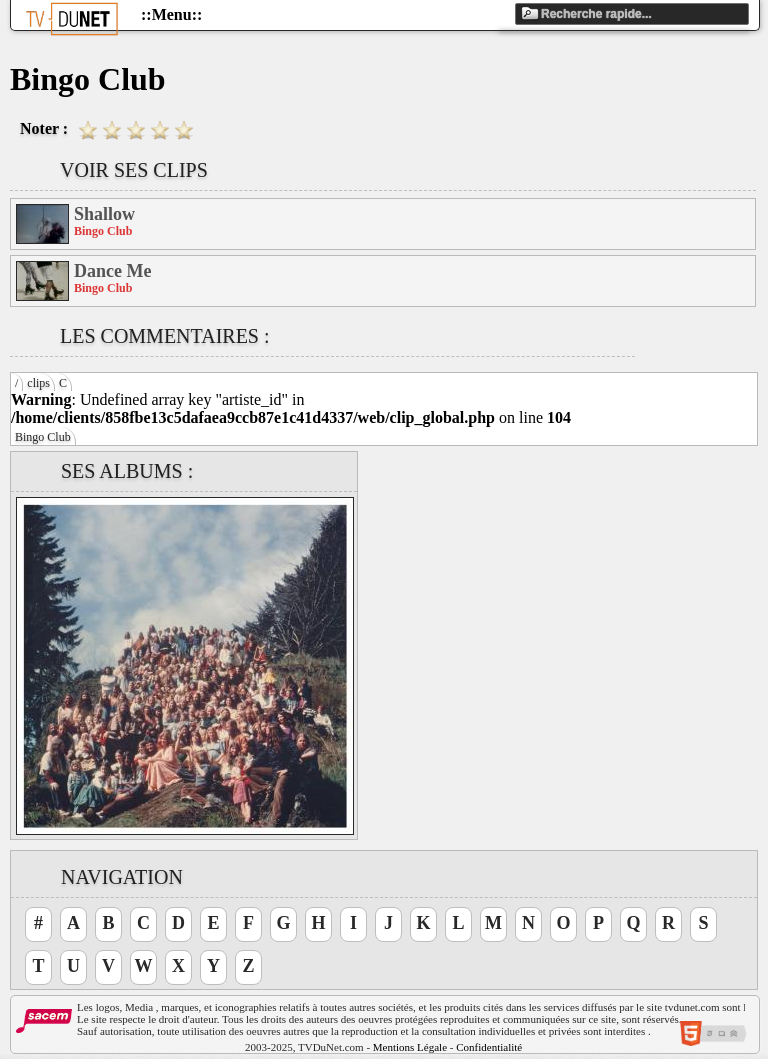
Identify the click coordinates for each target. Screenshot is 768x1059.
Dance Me (112, 271)
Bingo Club (43, 437)
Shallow (104, 214)
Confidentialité (489, 1047)
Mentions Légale (410, 1047)
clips (38, 383)
